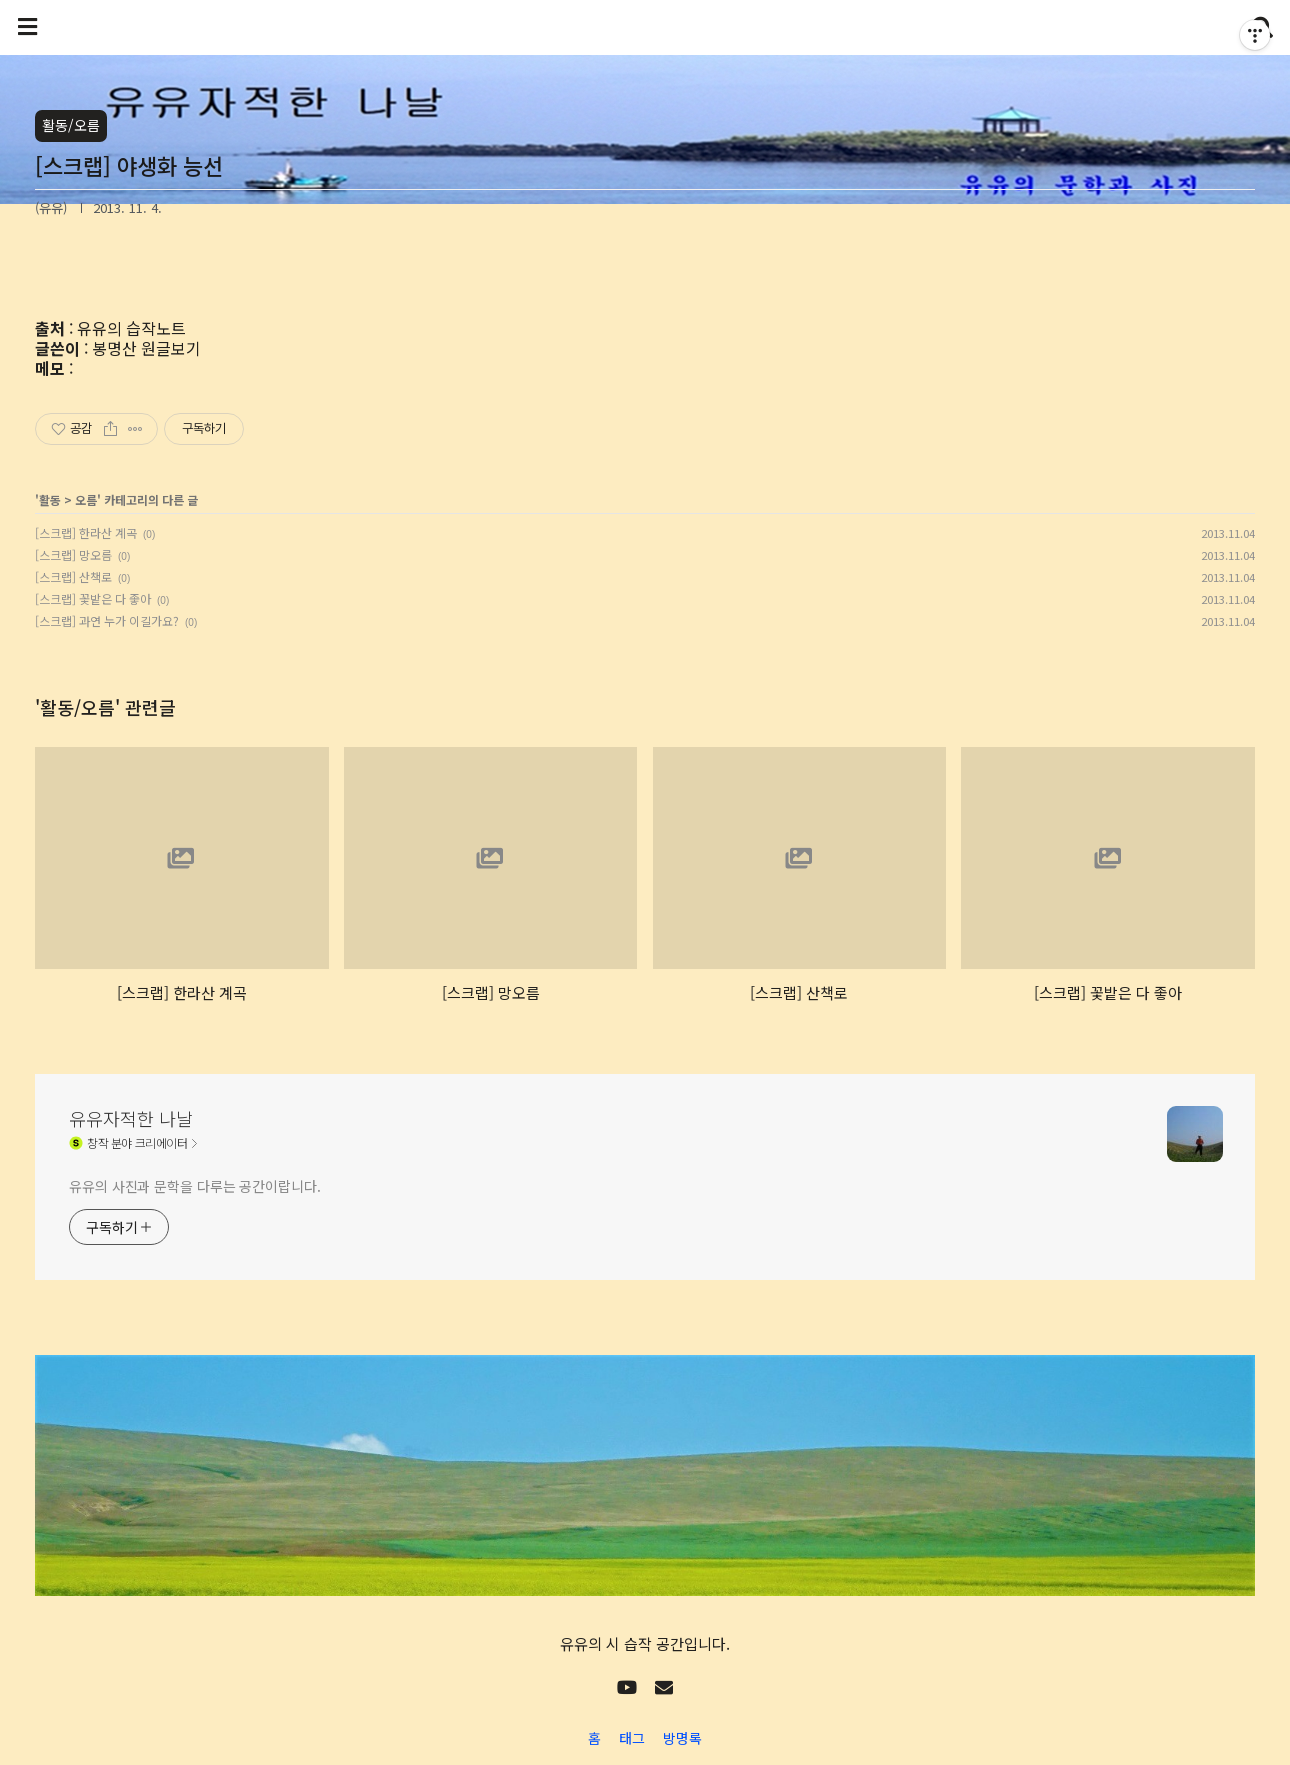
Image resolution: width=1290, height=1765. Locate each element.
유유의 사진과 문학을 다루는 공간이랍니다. (195, 1186)
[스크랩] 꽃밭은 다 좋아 (93, 598)
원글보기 (171, 348)
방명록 (682, 1738)
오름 (86, 499)
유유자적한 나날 (131, 1118)
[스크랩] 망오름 (73, 554)
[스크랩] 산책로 (73, 576)
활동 (50, 499)
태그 (632, 1738)
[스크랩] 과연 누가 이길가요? (107, 620)
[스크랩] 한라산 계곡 (86, 532)
